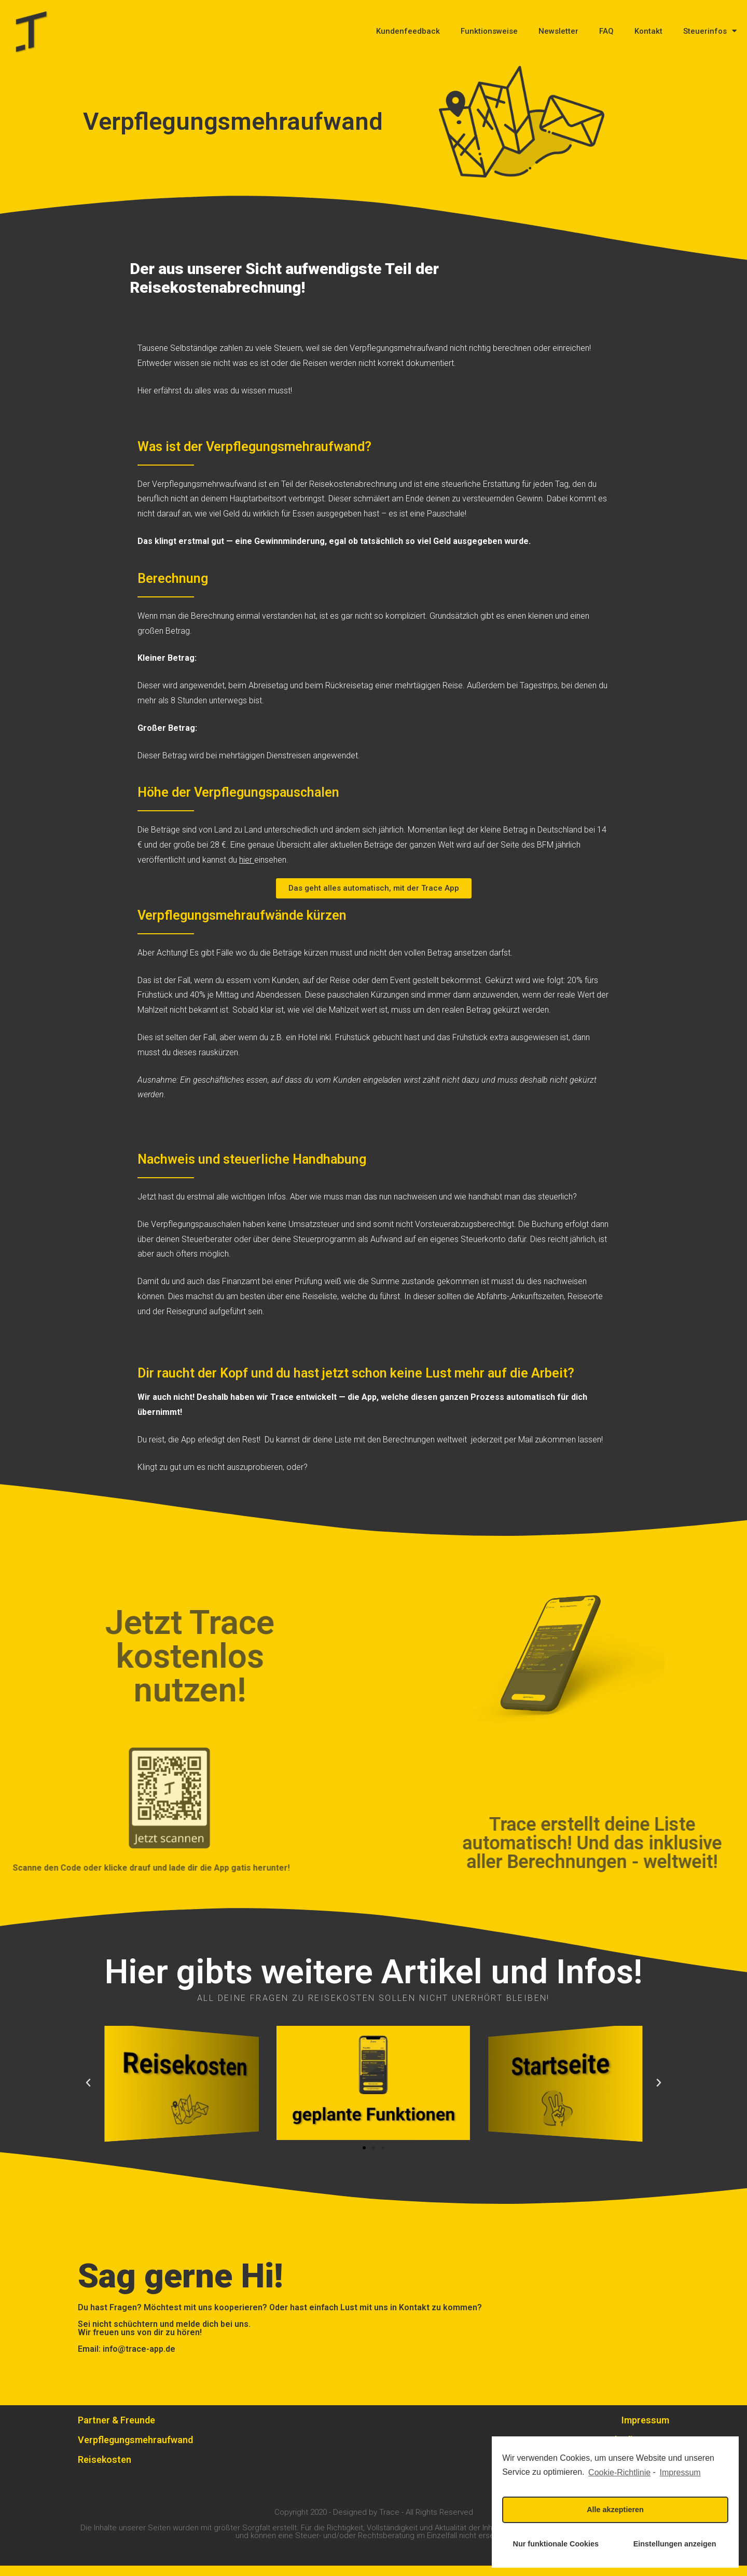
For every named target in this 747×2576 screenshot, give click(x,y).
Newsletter (558, 31)
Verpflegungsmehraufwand (135, 2450)
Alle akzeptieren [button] (615, 2509)
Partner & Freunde (116, 2430)
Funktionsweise (489, 31)
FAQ (606, 31)
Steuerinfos (710, 31)
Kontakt (648, 31)
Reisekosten (104, 2469)
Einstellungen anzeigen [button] (674, 2544)
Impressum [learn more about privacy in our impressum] (680, 2472)
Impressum (645, 2430)
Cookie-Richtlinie (619, 2472)
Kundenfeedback (408, 31)
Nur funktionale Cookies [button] (556, 2544)
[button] (374, 899)
